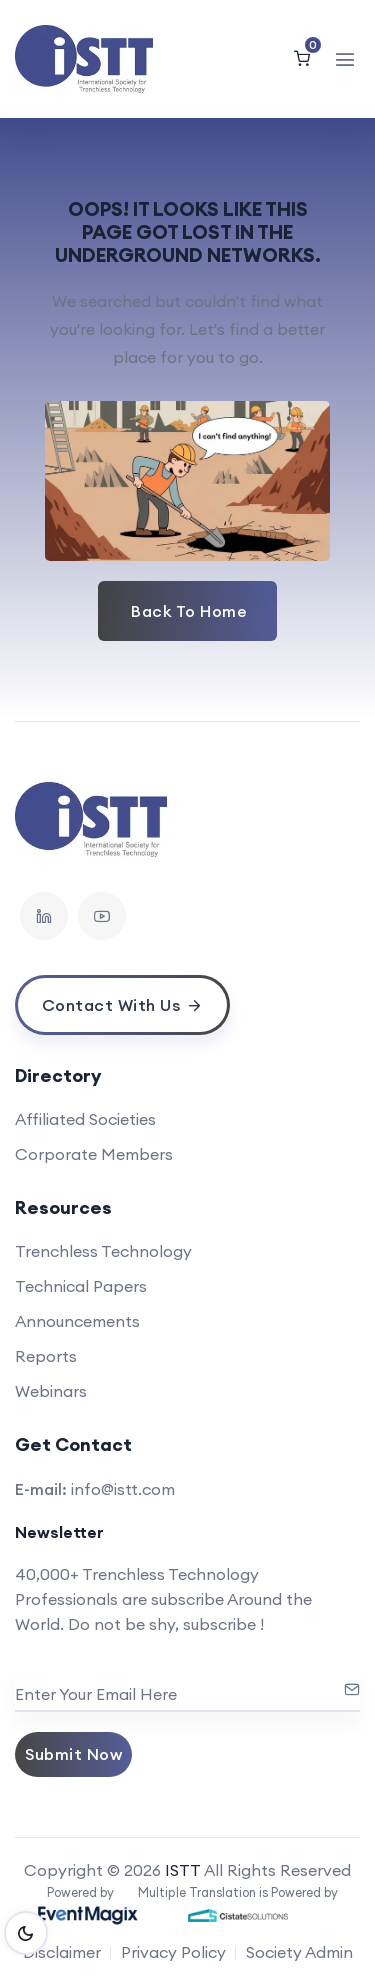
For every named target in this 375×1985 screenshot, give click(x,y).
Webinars (51, 1391)
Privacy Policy (173, 1952)
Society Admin (299, 1952)
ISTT (183, 1870)
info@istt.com (123, 1489)
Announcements (77, 1321)
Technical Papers (81, 1286)
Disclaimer (62, 1952)
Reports (46, 1356)
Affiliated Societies (85, 1119)
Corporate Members (94, 1154)
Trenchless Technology (103, 1251)
